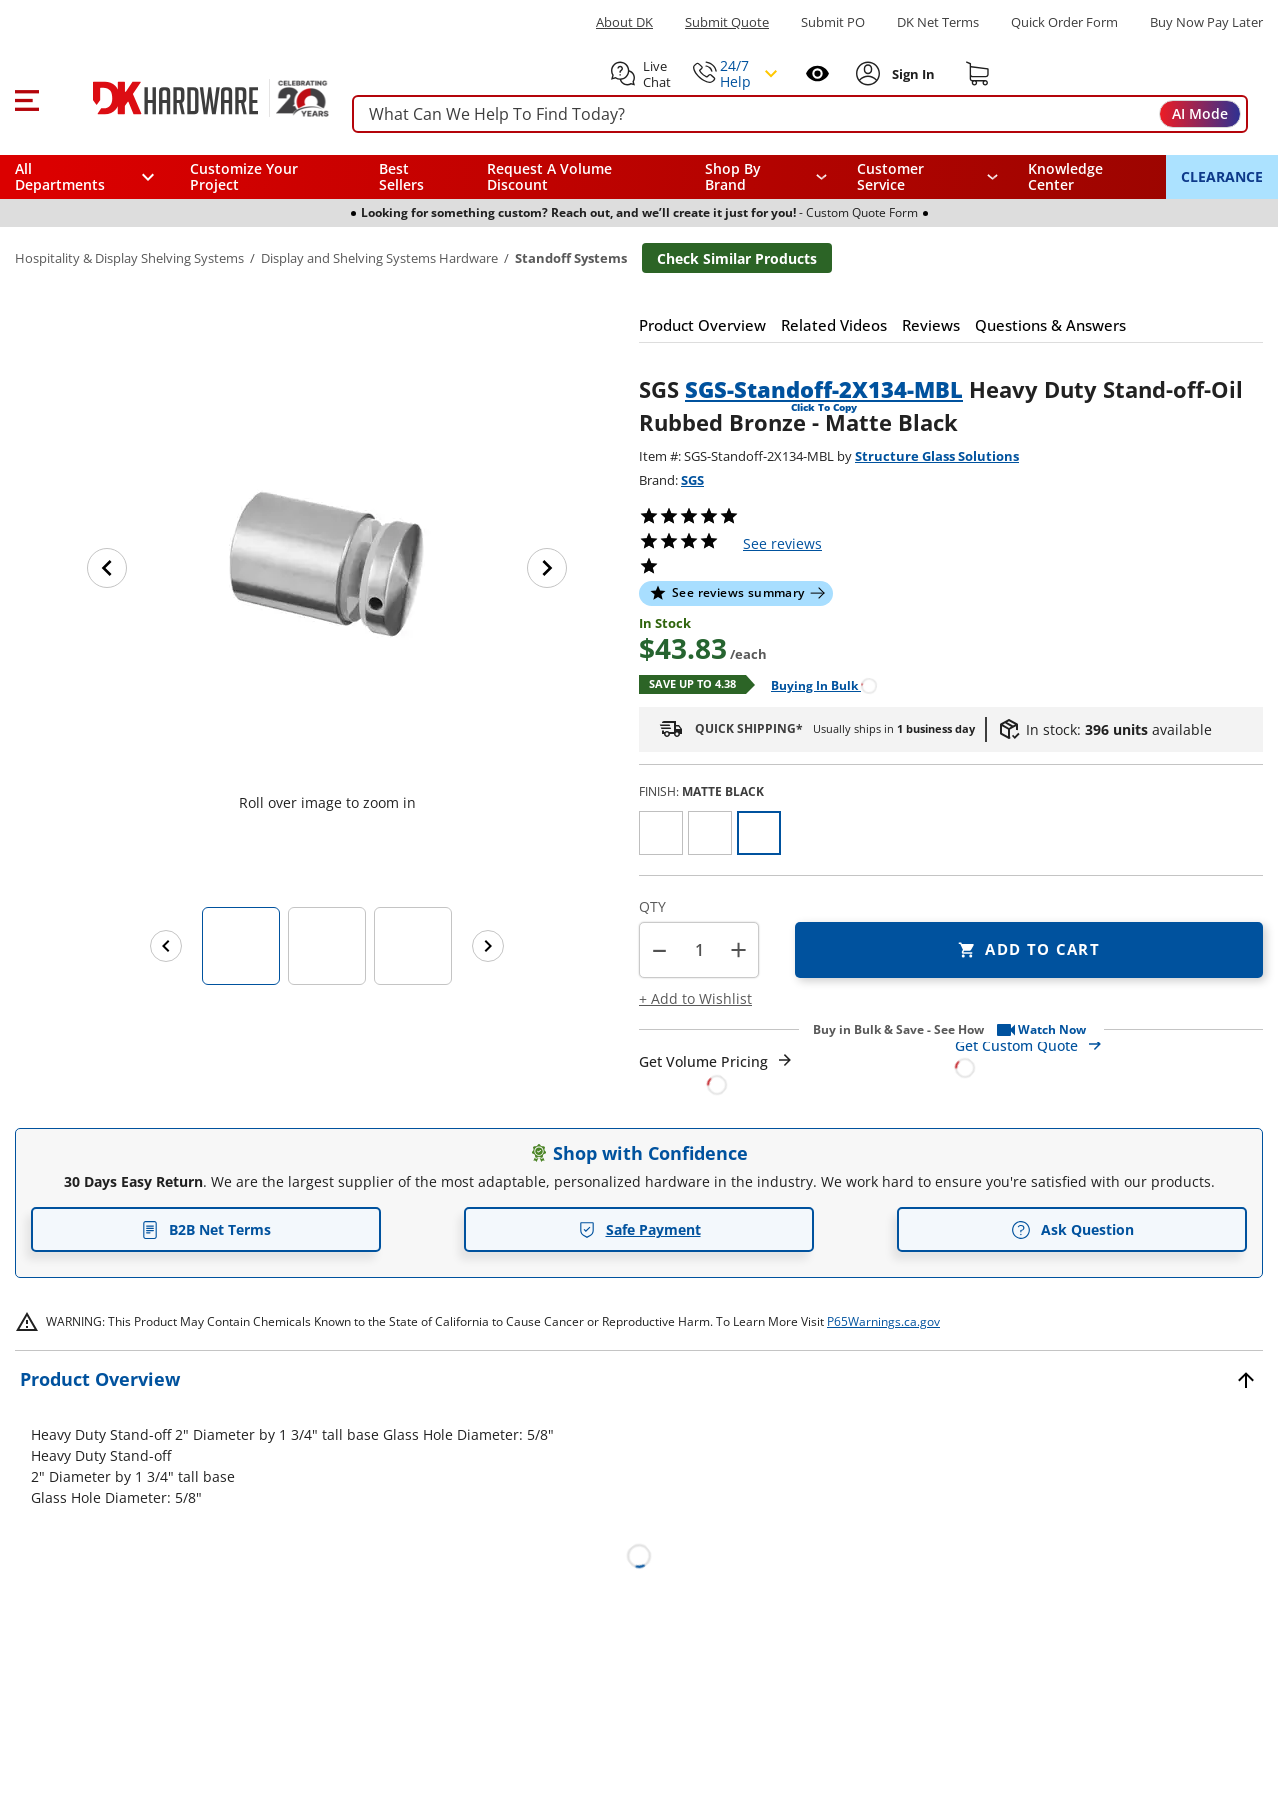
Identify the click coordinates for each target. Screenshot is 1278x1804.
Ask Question (1072, 1230)
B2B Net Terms (206, 1229)
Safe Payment (639, 1229)
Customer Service (890, 177)
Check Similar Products (737, 258)
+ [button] (738, 949)
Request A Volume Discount (549, 176)
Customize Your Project (244, 176)
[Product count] (699, 950)
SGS (692, 480)
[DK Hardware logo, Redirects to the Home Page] (188, 98)
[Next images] (488, 946)
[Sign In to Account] (912, 74)
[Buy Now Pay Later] (1206, 22)
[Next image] (547, 568)
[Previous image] (107, 568)
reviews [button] (782, 543)
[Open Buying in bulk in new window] (816, 684)
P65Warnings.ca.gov (883, 1321)
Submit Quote (727, 22)
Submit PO (833, 22)
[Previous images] (166, 946)
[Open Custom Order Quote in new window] (1109, 1055)
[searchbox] (800, 114)
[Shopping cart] (978, 74)
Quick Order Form (1064, 22)
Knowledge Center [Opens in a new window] (1065, 176)
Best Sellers (401, 176)
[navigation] (927, 177)
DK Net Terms (938, 22)
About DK (624, 22)
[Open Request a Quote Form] (716, 1073)
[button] (26, 98)
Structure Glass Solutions (937, 456)
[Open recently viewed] (817, 73)
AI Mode (1200, 113)
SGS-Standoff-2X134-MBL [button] (824, 389)
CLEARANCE (1222, 176)
